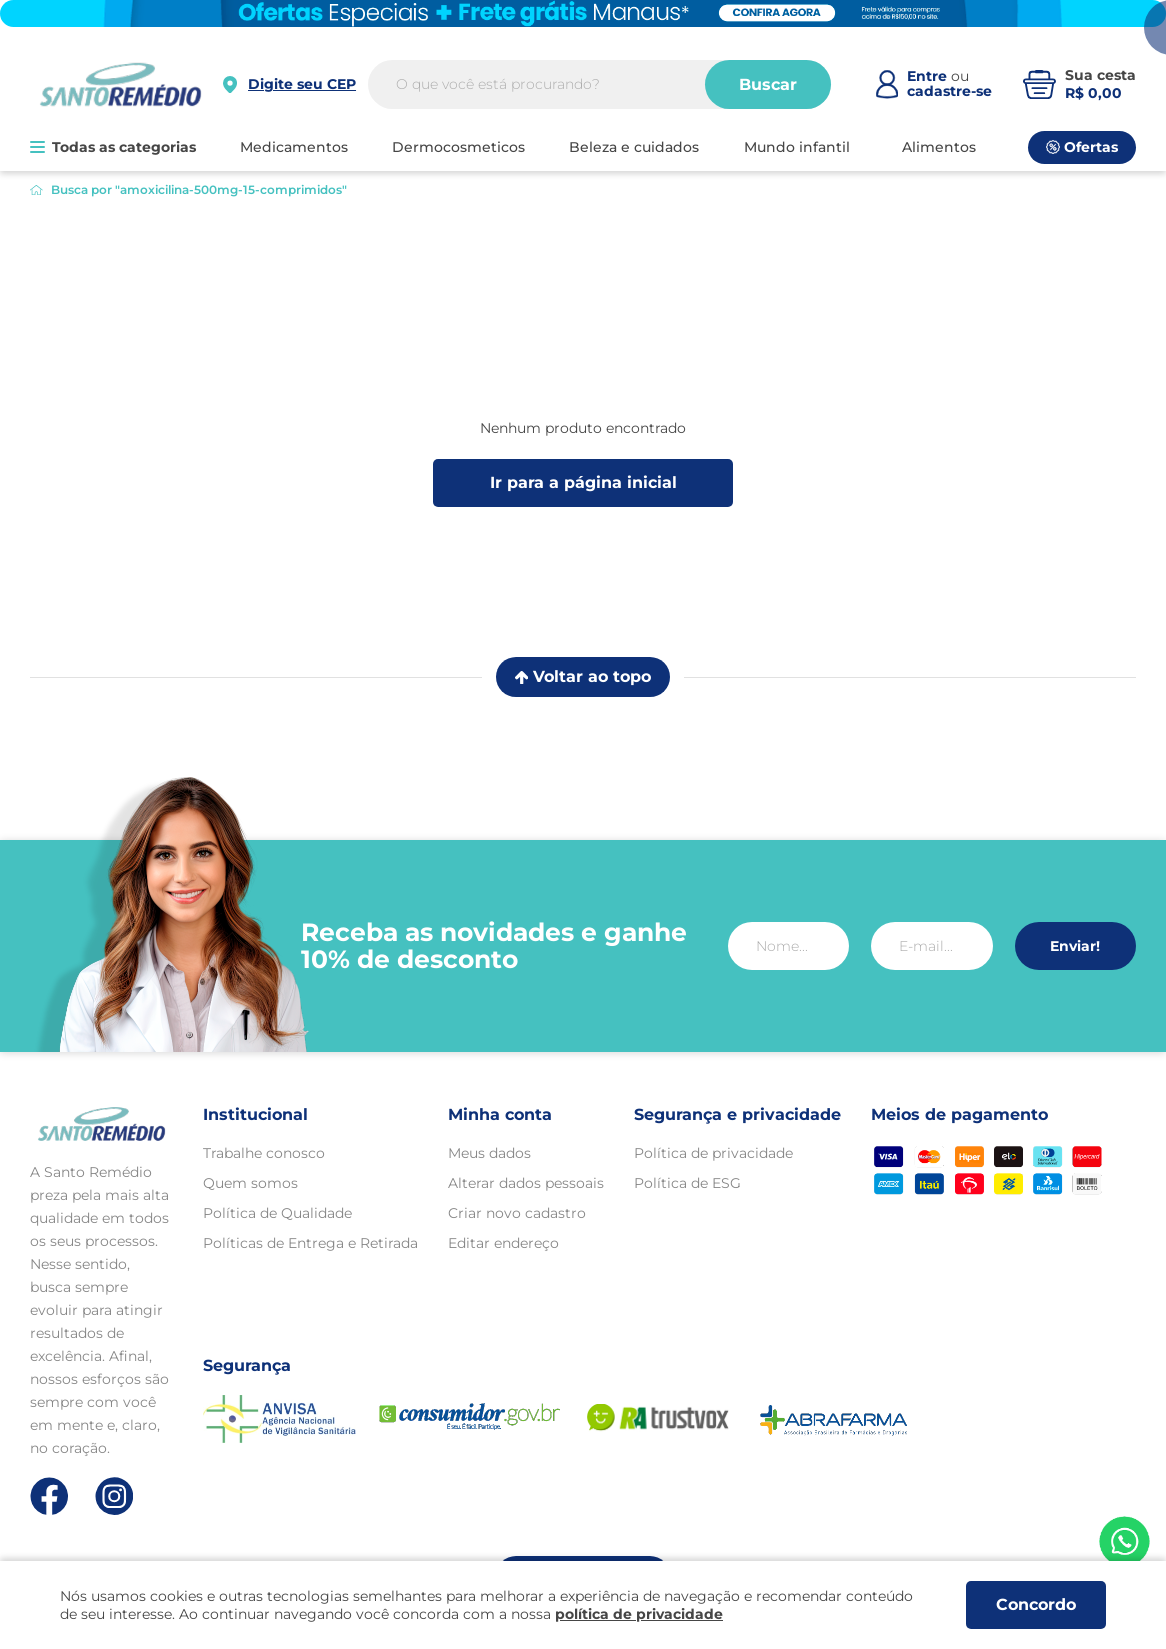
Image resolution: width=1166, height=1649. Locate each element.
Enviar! (1075, 946)
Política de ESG (687, 1183)
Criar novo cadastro (517, 1213)
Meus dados (489, 1153)
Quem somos (250, 1183)
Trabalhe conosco (264, 1153)
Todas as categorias (113, 147)
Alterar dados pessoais (526, 1183)
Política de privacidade (713, 1153)
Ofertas (1082, 147)
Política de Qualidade (277, 1213)
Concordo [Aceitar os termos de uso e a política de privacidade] (1036, 1604)
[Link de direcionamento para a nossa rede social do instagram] (114, 1496)
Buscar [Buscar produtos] (768, 84)
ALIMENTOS (939, 147)
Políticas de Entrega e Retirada (310, 1243)
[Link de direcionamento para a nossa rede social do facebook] (49, 1496)
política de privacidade (639, 1614)
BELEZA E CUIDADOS (634, 147)
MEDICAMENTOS (294, 147)
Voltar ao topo (583, 676)
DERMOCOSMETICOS (458, 147)
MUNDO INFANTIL (797, 147)
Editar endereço (503, 1243)
